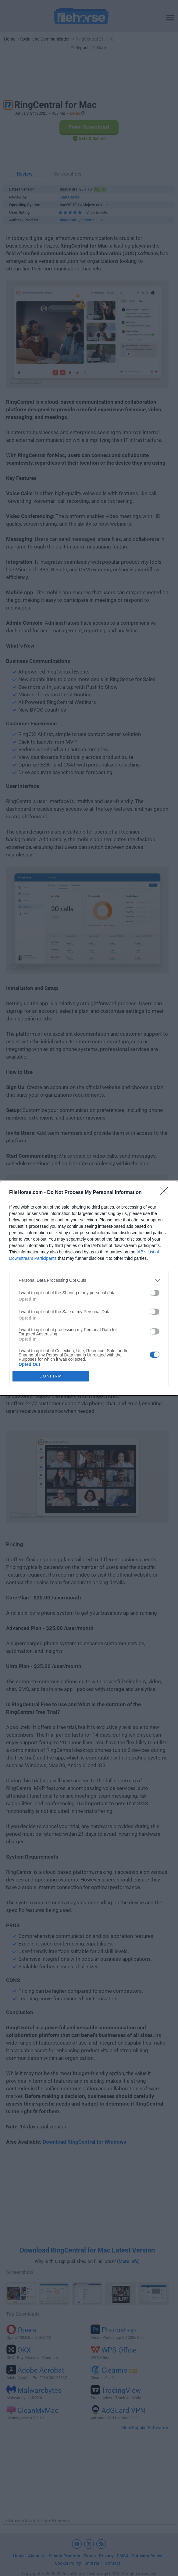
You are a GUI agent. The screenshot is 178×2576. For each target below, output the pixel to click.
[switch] (154, 1293)
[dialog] (89, 1288)
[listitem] (89, 1280)
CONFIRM (50, 1376)
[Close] (166, 1193)
